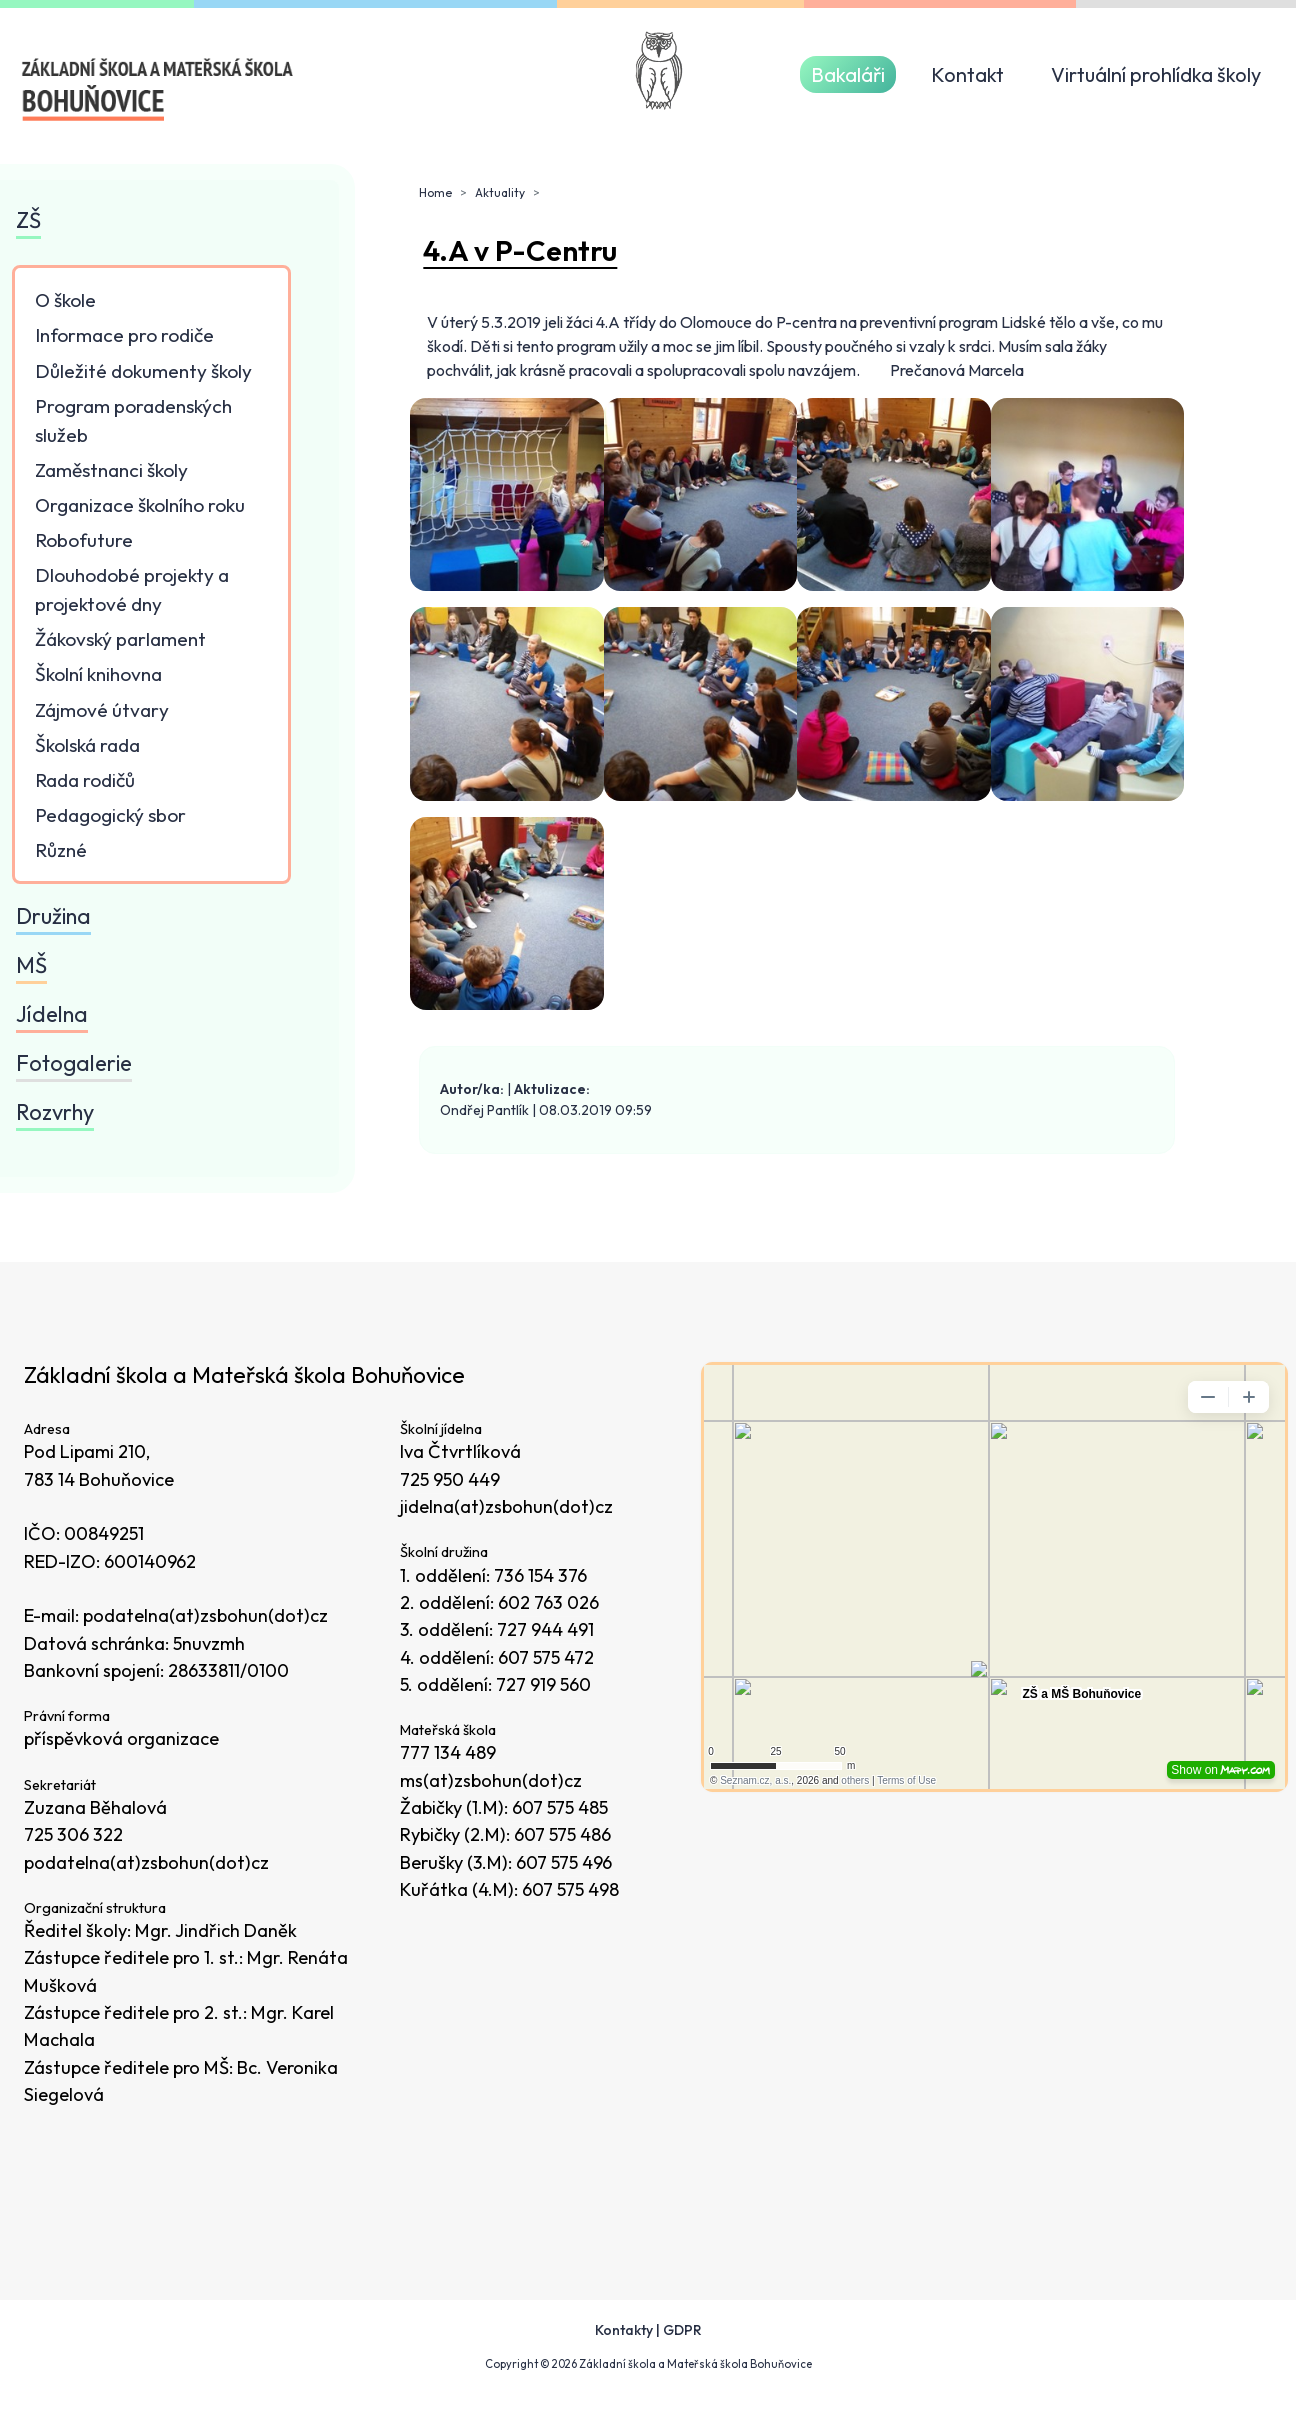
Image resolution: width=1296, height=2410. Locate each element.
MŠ (31, 965)
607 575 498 (570, 1889)
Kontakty (624, 2330)
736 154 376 (540, 1575)
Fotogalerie (74, 1063)
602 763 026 (548, 1602)
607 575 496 (564, 1862)
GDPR (682, 2330)
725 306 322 (73, 1834)
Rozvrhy (55, 1112)
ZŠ (28, 220)
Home (435, 192)
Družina (53, 916)
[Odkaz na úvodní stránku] (158, 90)
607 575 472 (546, 1657)
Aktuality (500, 192)
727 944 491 (545, 1629)
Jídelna (52, 1014)
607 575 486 (562, 1834)
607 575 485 (560, 1807)
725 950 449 (450, 1479)
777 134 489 (448, 1752)
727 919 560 (543, 1684)
